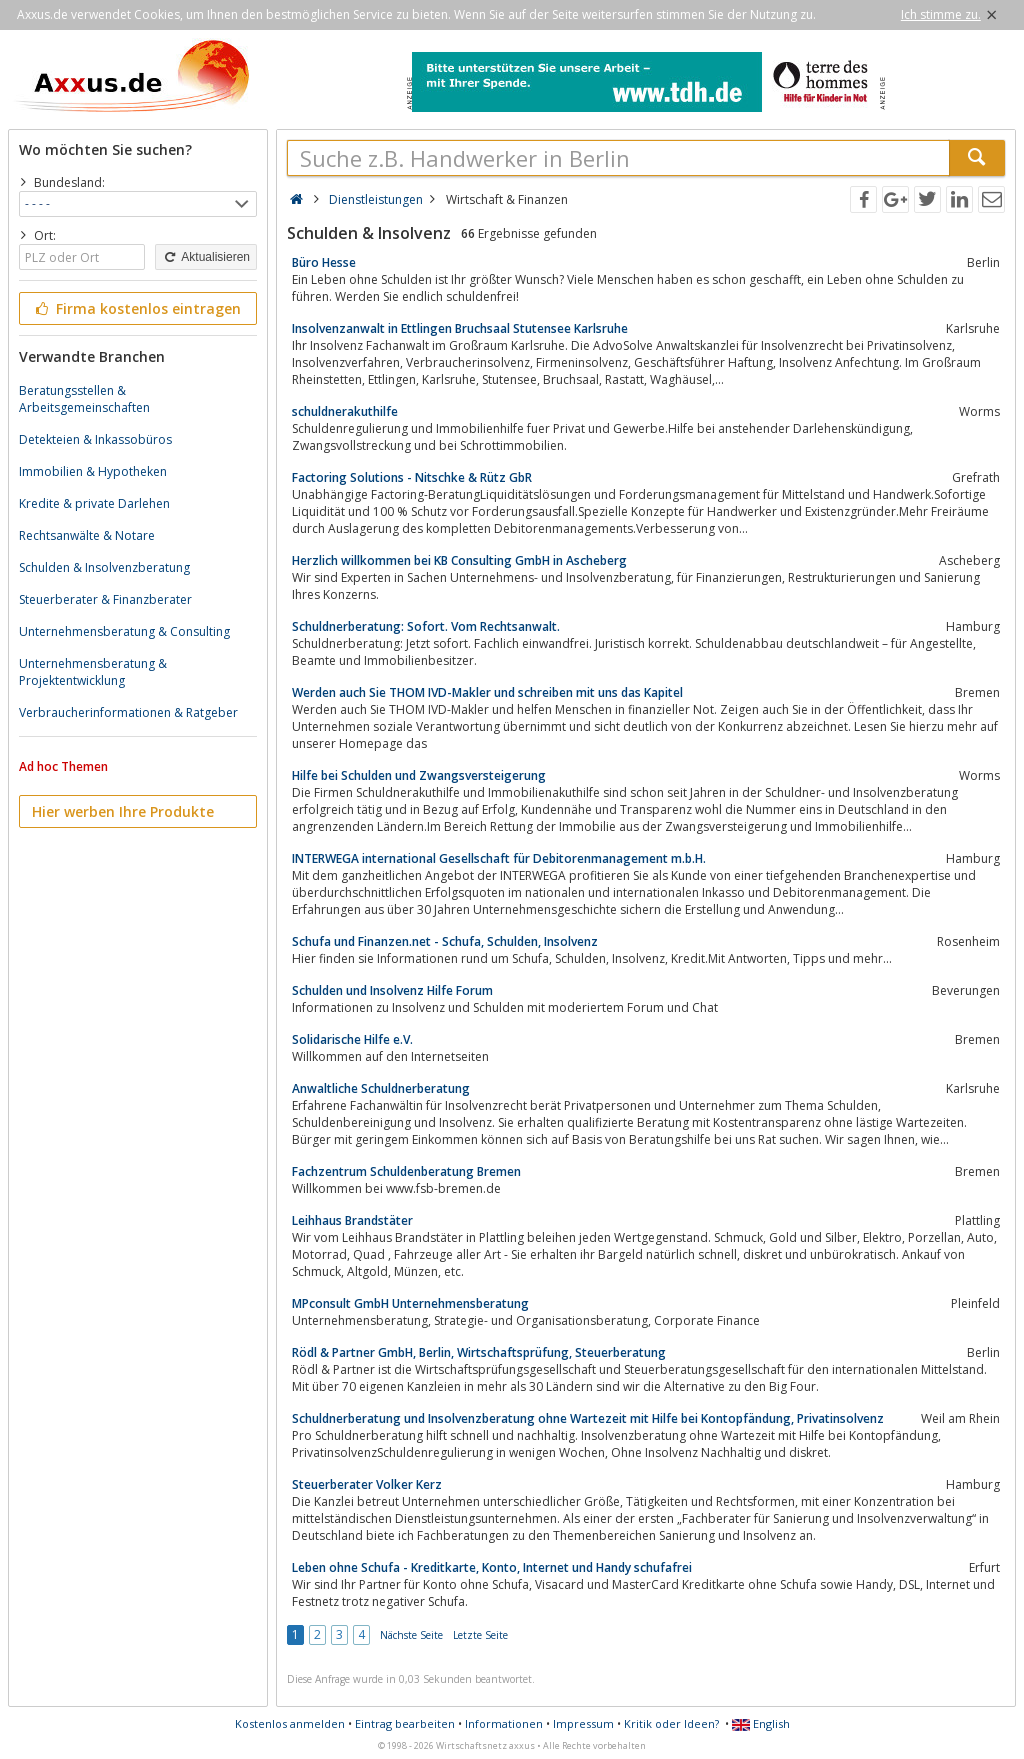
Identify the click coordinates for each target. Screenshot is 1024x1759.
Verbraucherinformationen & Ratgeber (128, 712)
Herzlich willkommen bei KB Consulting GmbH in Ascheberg (459, 560)
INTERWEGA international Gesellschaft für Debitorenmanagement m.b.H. (499, 858)
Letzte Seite (480, 1635)
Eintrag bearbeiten (405, 1723)
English (761, 1723)
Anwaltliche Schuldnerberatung (381, 1088)
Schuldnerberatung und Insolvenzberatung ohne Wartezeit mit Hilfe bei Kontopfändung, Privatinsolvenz (588, 1418)
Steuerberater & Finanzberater (105, 599)
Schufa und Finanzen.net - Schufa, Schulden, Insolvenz (445, 941)
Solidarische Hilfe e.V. (352, 1039)
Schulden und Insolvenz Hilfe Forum (392, 990)
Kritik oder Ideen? (671, 1723)
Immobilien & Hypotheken (93, 471)
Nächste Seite (411, 1635)
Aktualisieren (206, 257)
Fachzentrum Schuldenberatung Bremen (406, 1171)
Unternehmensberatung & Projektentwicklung (93, 672)
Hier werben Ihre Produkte (123, 811)
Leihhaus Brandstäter (352, 1220)
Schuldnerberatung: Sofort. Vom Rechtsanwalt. (426, 626)
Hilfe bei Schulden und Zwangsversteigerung (419, 775)
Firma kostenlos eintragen (136, 308)
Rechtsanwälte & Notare (87, 535)
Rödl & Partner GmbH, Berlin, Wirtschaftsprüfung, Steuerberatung (479, 1352)
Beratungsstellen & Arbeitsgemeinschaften (84, 399)
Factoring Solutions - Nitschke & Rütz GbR (412, 477)
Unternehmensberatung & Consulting (124, 631)
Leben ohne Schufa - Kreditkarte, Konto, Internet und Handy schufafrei (492, 1567)
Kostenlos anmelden (290, 1723)
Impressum (583, 1723)
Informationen (504, 1723)
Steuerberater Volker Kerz (367, 1484)
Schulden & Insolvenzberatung (104, 567)
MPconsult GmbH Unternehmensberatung (410, 1303)
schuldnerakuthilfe (345, 411)
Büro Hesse (324, 262)
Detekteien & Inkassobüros (95, 439)
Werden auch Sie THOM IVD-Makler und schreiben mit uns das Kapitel (487, 692)
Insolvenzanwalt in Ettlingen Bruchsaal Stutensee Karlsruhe (460, 328)
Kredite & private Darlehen (94, 503)
